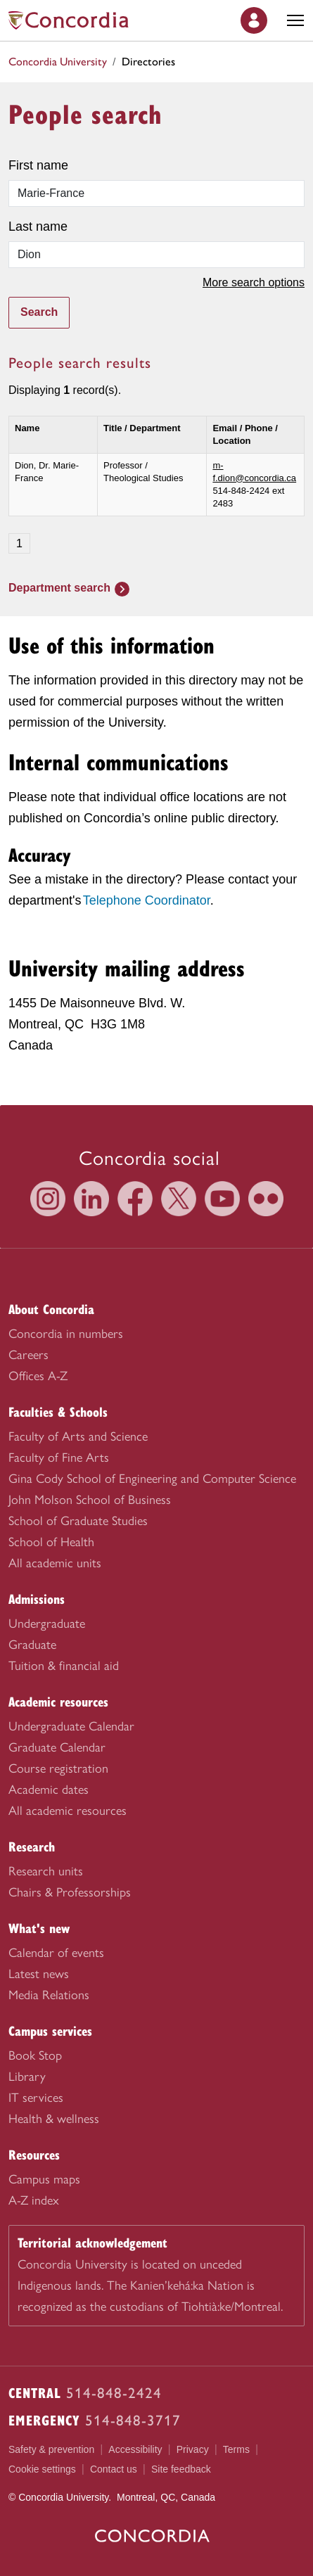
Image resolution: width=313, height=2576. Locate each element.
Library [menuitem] (27, 2076)
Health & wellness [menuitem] (53, 2119)
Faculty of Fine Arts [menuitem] (58, 1457)
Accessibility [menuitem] (135, 2449)
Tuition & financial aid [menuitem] (63, 1665)
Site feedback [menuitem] (181, 2469)
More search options (254, 282)
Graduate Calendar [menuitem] (57, 1747)
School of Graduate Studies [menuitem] (78, 1521)
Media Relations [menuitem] (48, 1995)
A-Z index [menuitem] (33, 2200)
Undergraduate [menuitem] (46, 1623)
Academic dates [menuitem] (48, 1789)
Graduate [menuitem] (32, 1644)
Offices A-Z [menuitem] (38, 1376)
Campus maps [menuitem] (44, 2179)
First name (38, 165)
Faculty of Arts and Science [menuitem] (78, 1436)
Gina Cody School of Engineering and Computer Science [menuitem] (152, 1478)
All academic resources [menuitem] (67, 1810)
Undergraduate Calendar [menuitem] (71, 1726)
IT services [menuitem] (35, 2097)
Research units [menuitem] (45, 1871)
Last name (38, 226)
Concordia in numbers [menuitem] (65, 1333)
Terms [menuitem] (236, 2449)
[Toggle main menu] (295, 20)
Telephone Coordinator (146, 900)
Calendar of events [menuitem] (56, 1952)
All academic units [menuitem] (54, 1563)
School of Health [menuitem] (51, 1542)
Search (39, 312)
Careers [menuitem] (28, 1355)
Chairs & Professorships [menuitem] (69, 1892)
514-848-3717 (133, 2420)
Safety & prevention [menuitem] (51, 2449)
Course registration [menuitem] (58, 1768)
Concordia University (57, 61)
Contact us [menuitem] (113, 2469)
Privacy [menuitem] (193, 2449)
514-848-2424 (114, 2393)
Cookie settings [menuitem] (42, 2469)
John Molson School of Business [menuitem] (89, 1499)
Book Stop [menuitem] (35, 2055)
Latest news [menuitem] (38, 1974)
